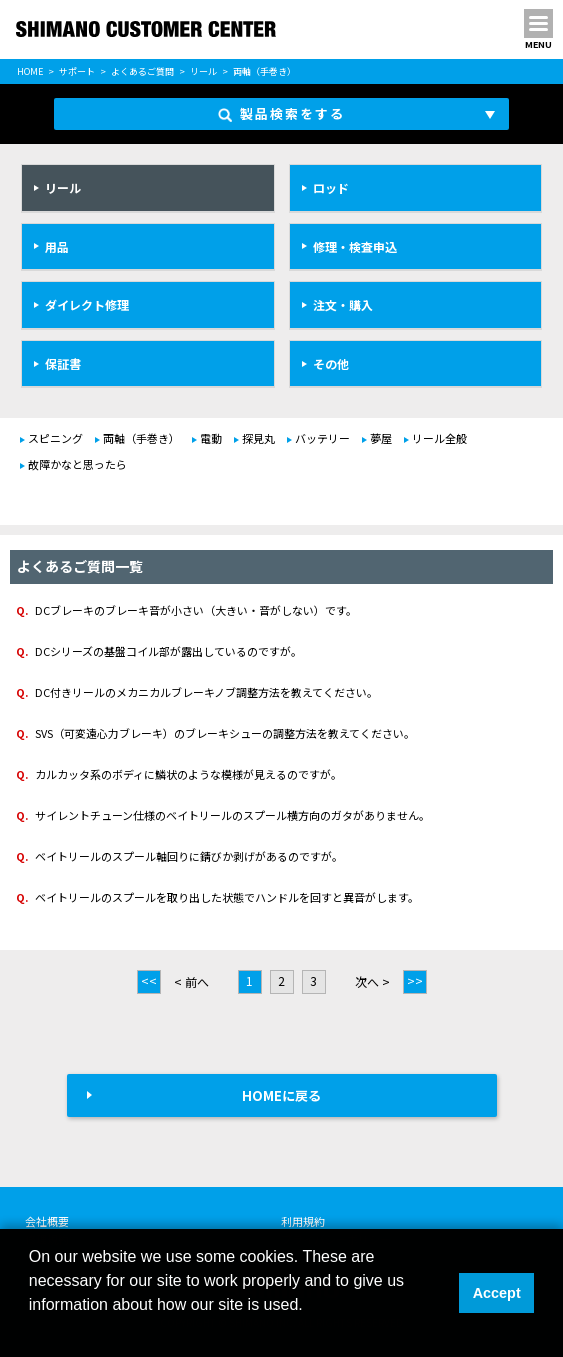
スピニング (55, 438)
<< (149, 980)
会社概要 (47, 1221)
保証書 (63, 363)
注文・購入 (343, 304)
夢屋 (381, 438)
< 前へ (191, 981)
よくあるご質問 (142, 71)
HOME (30, 71)
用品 (57, 246)
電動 (211, 438)
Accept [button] (497, 1293)
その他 (331, 363)
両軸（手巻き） (141, 438)
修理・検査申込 (355, 246)
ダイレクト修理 (87, 304)
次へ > (372, 981)
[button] (32, 1331)
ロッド (331, 187)
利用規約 (303, 1221)
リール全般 (439, 438)
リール (203, 71)
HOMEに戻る (281, 1095)
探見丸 (258, 438)
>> (415, 980)
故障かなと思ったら (77, 464)
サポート (77, 71)
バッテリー (322, 438)
